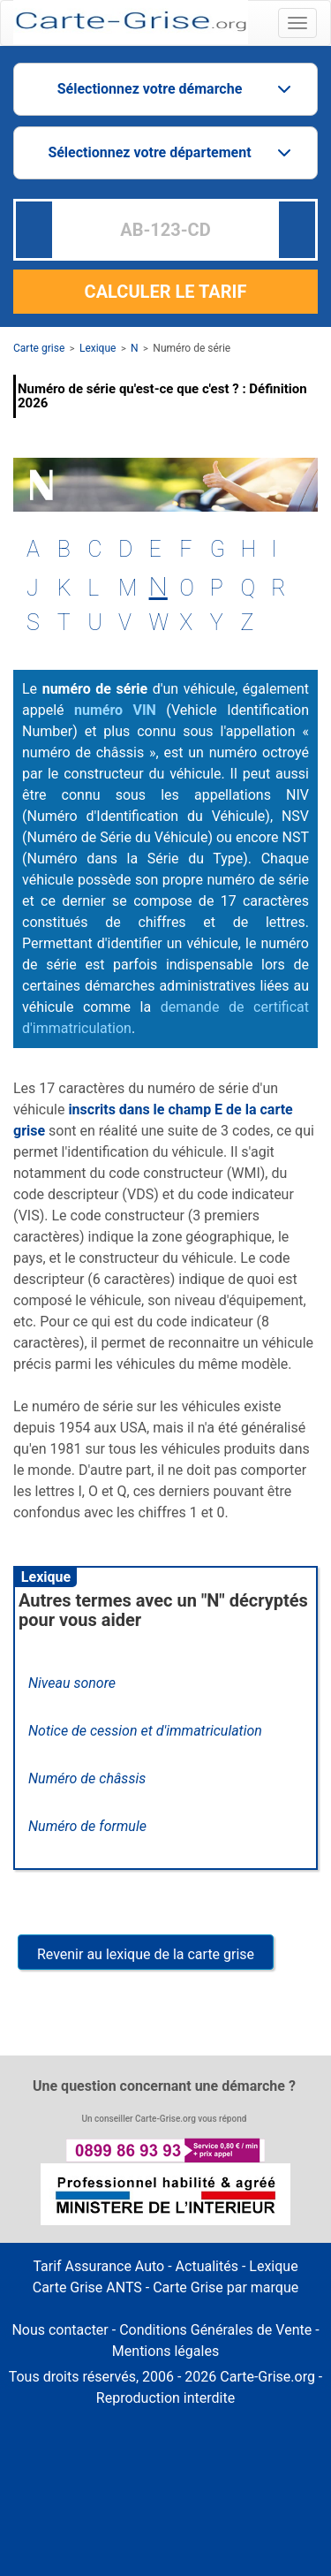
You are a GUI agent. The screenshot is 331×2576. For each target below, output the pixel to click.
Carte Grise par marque (225, 2287)
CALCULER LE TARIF (166, 291)
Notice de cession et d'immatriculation (145, 1730)
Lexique (98, 348)
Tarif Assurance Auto (98, 2266)
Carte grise (38, 348)
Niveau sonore (72, 1683)
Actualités (207, 2266)
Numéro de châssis (87, 1778)
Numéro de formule (87, 1826)
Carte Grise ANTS (87, 2287)
